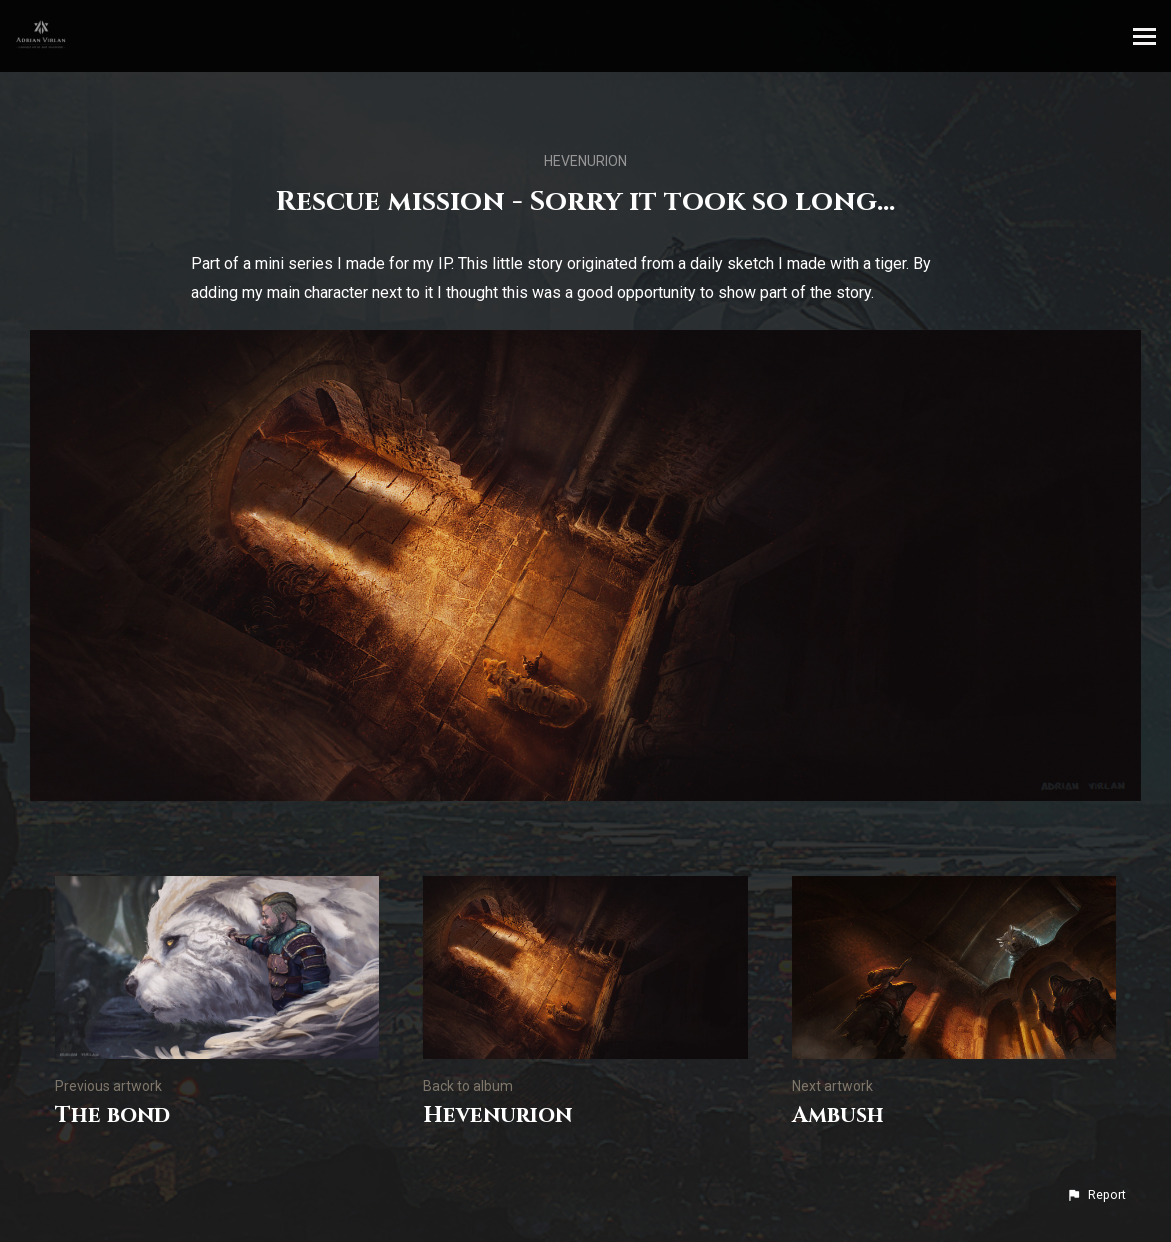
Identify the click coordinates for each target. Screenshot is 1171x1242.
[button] (1096, 1195)
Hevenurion (585, 161)
